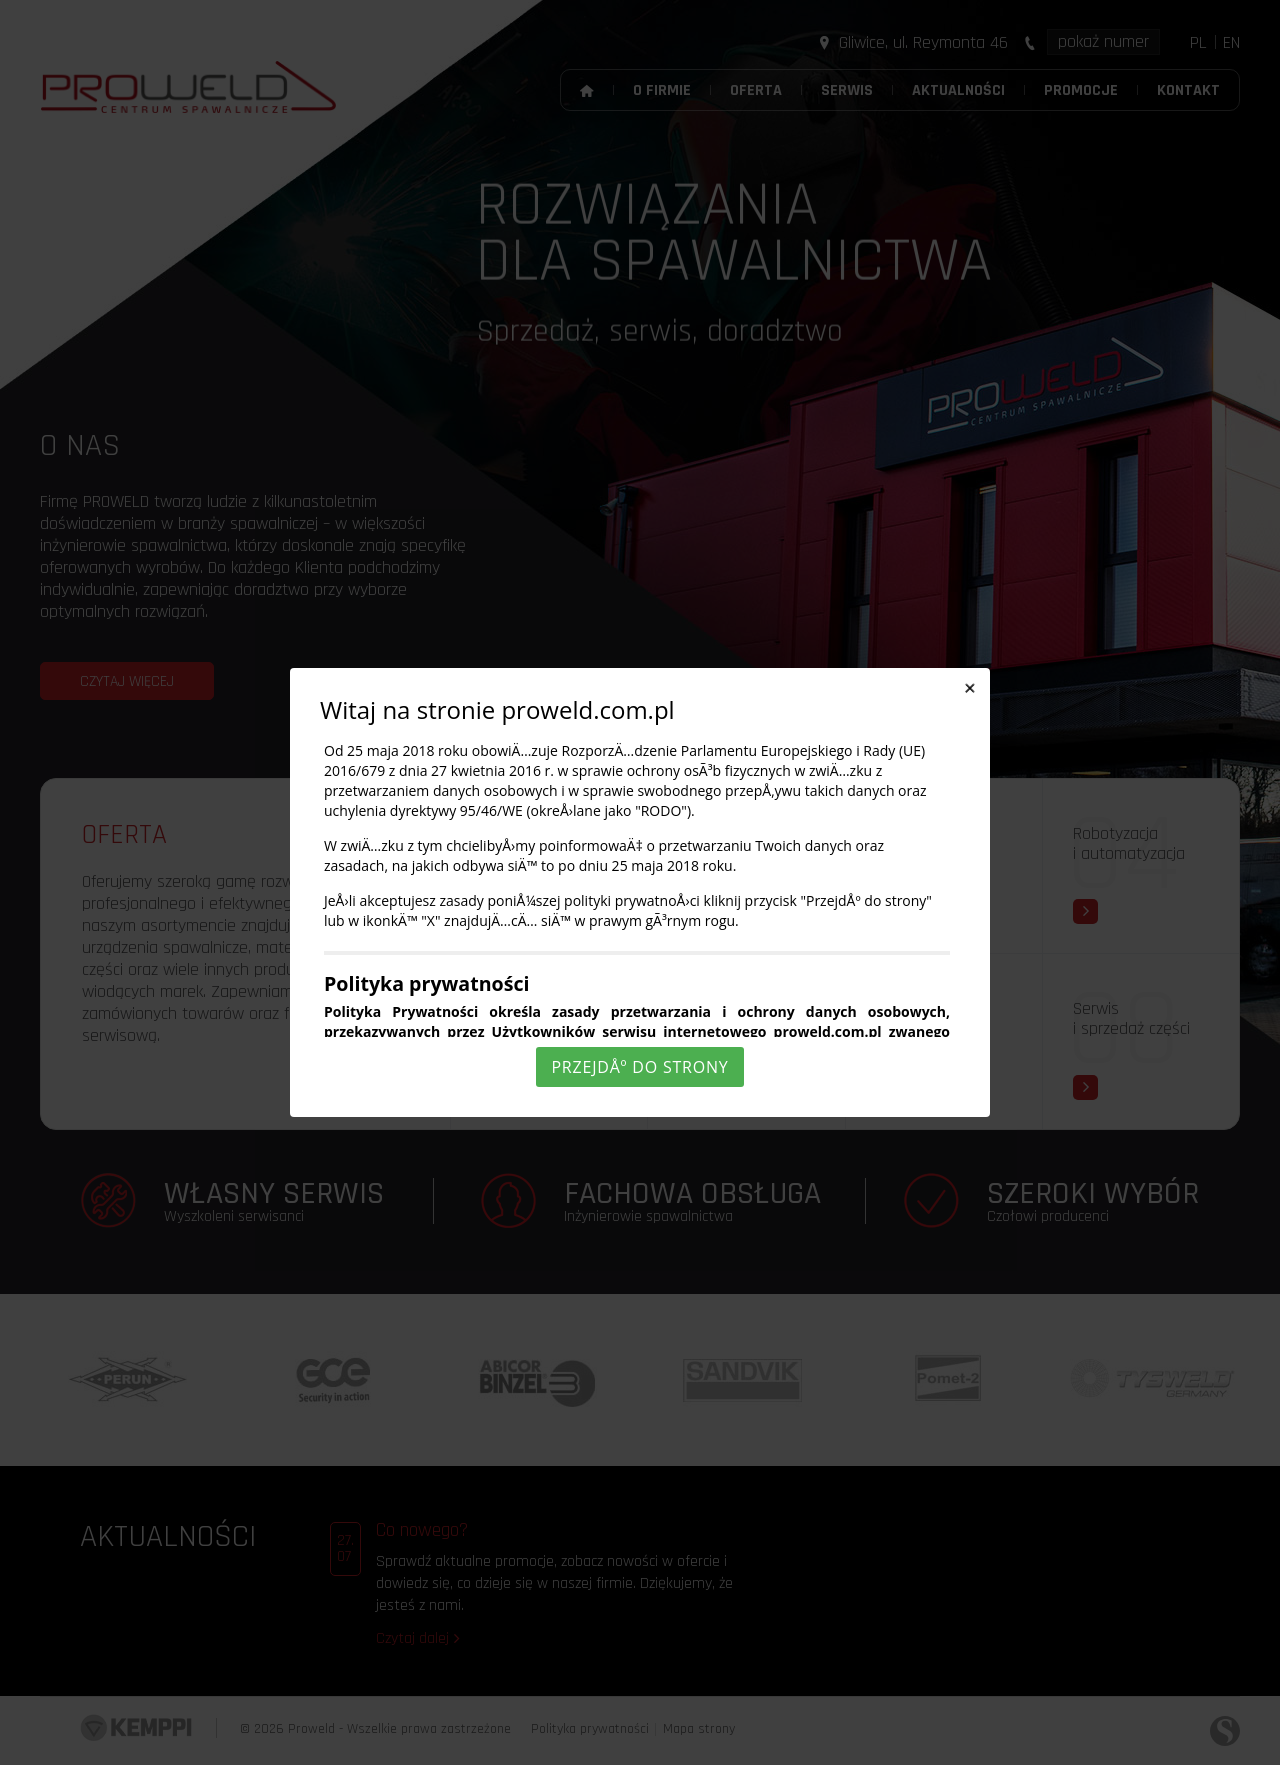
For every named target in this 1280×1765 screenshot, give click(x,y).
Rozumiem (643, 1748)
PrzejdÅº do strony (639, 1067)
